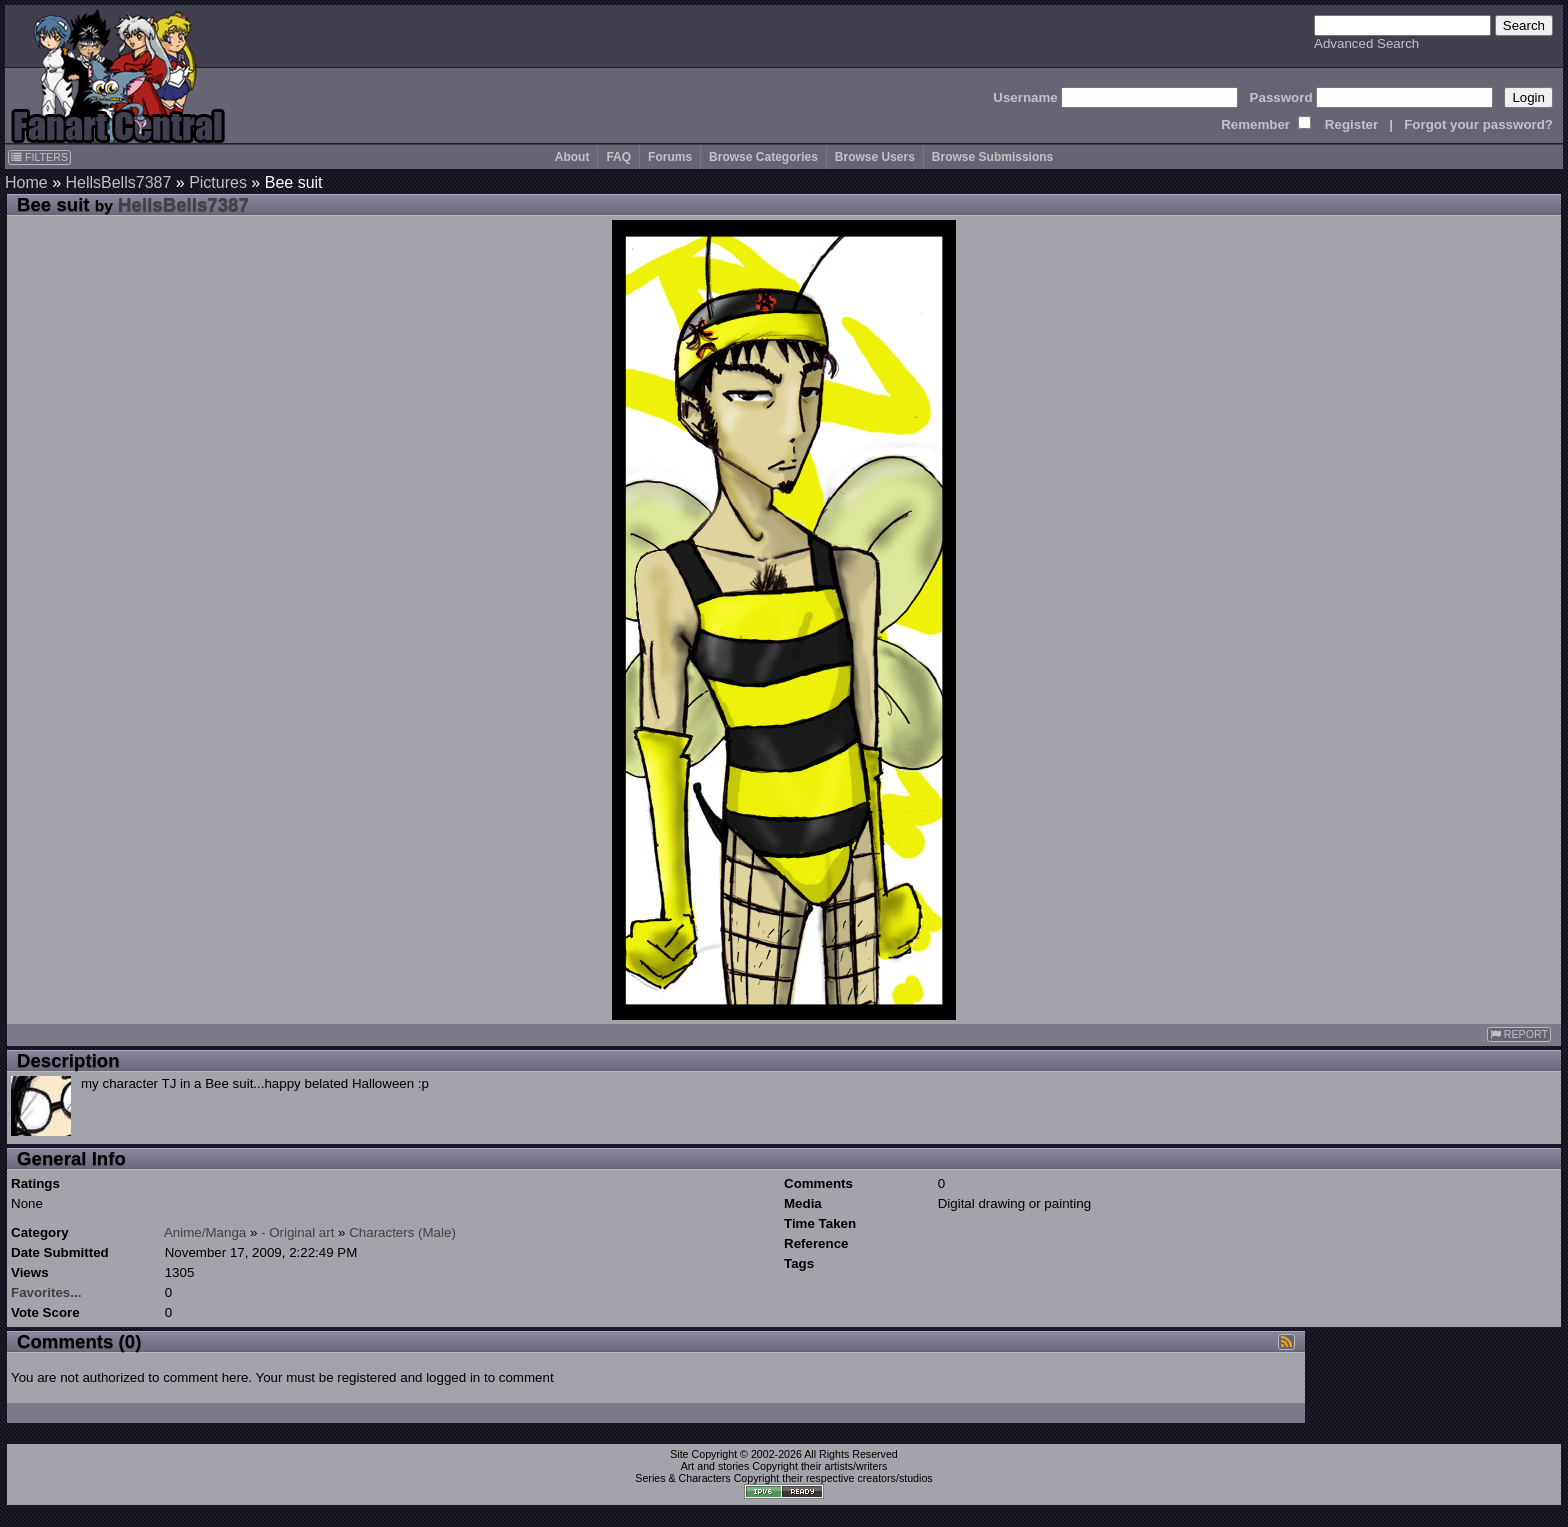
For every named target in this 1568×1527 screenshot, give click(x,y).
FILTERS (39, 157)
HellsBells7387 (118, 182)
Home (26, 182)
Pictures (218, 182)
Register (1351, 124)
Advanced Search (1366, 43)
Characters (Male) (402, 1232)
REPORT (1519, 1034)
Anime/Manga (205, 1232)
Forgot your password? (1478, 124)
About (572, 157)
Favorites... (46, 1292)
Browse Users (875, 157)
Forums (670, 157)
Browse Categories (763, 157)
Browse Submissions (992, 157)
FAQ (618, 157)
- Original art (297, 1232)
